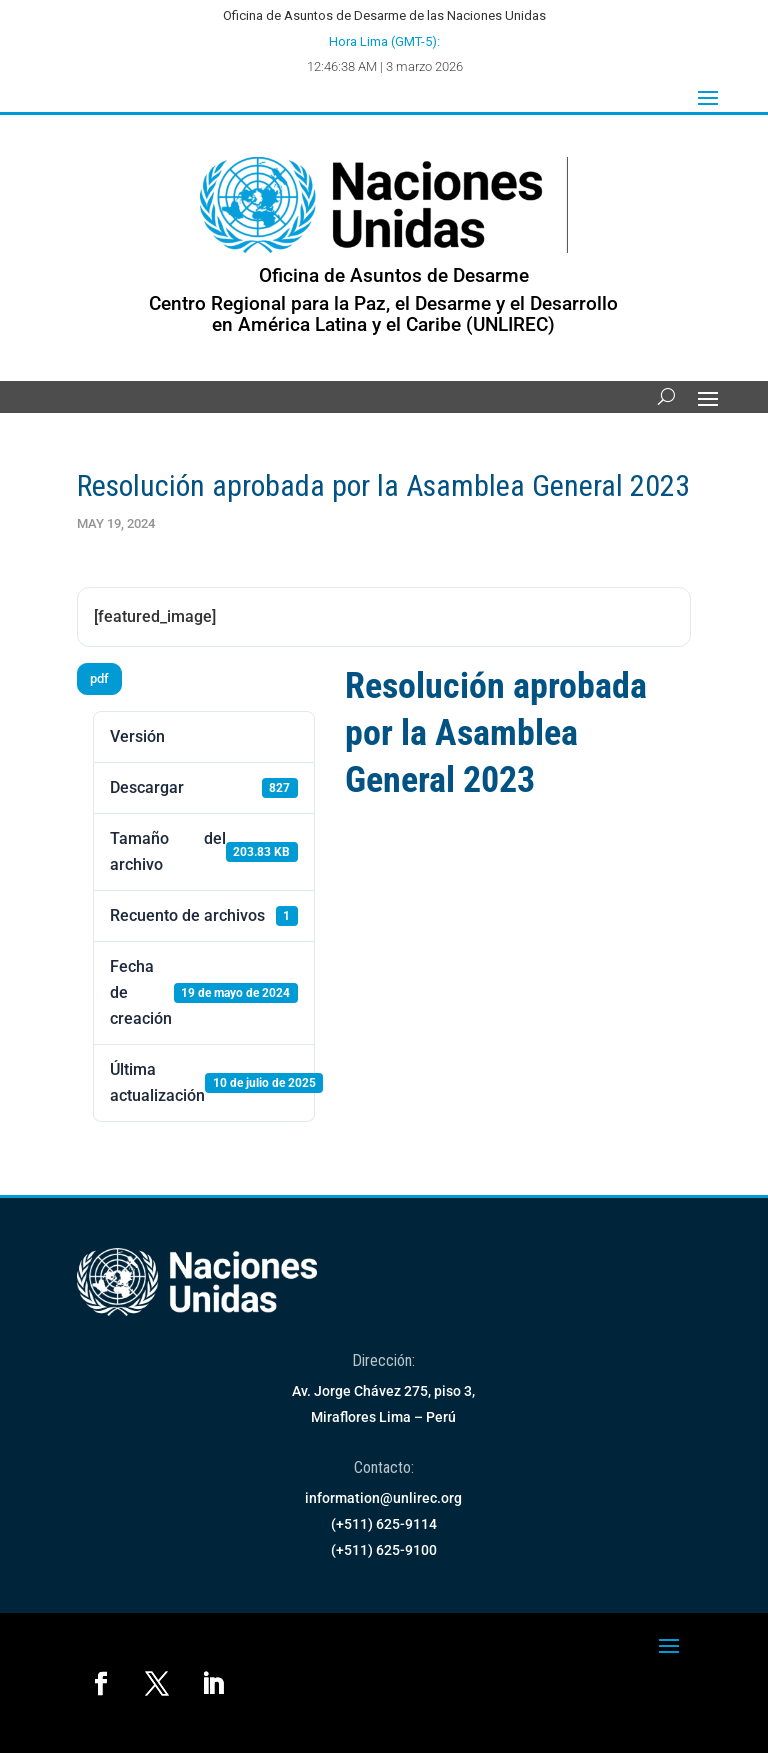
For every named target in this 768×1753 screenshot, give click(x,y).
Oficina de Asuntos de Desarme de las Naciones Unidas (384, 15)
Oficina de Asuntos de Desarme (394, 275)
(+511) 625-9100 (384, 1550)
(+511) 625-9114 (384, 1524)
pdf (99, 678)
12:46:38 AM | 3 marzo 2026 (385, 66)
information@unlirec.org (383, 1498)
